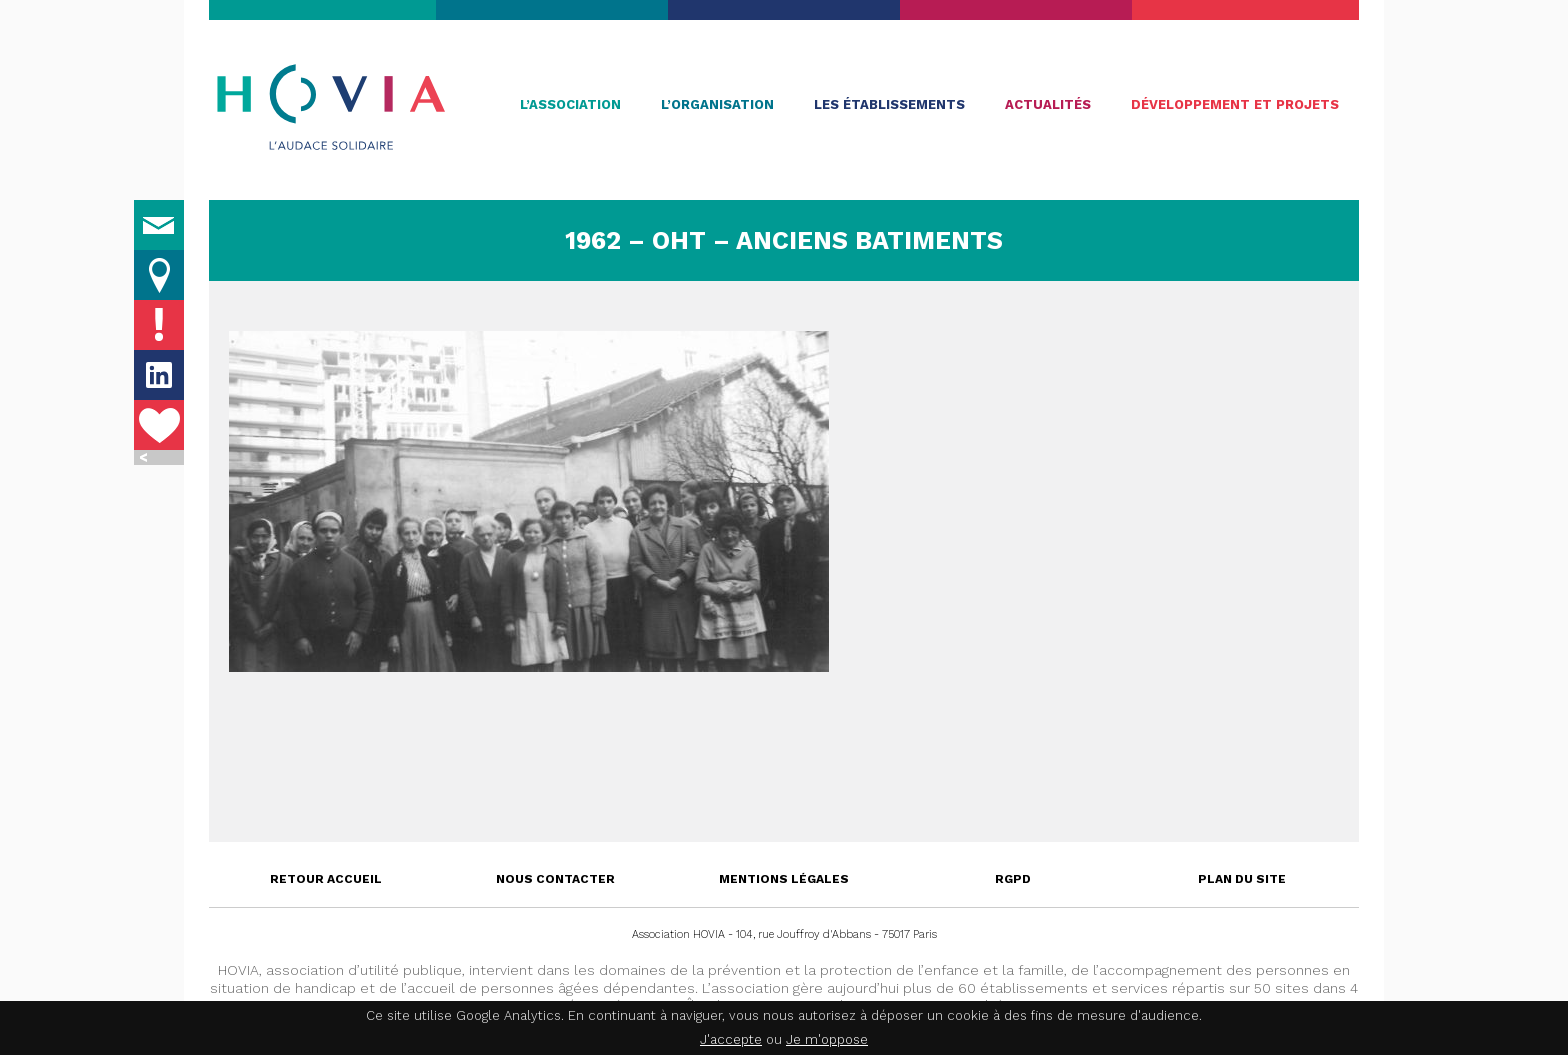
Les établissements (889, 104)
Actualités (1048, 104)
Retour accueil (326, 879)
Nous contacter (555, 879)
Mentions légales (784, 879)
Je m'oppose (827, 1039)
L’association (570, 104)
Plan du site (1242, 879)
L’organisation (717, 104)
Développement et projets (1235, 104)
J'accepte (731, 1039)
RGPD (1013, 879)
